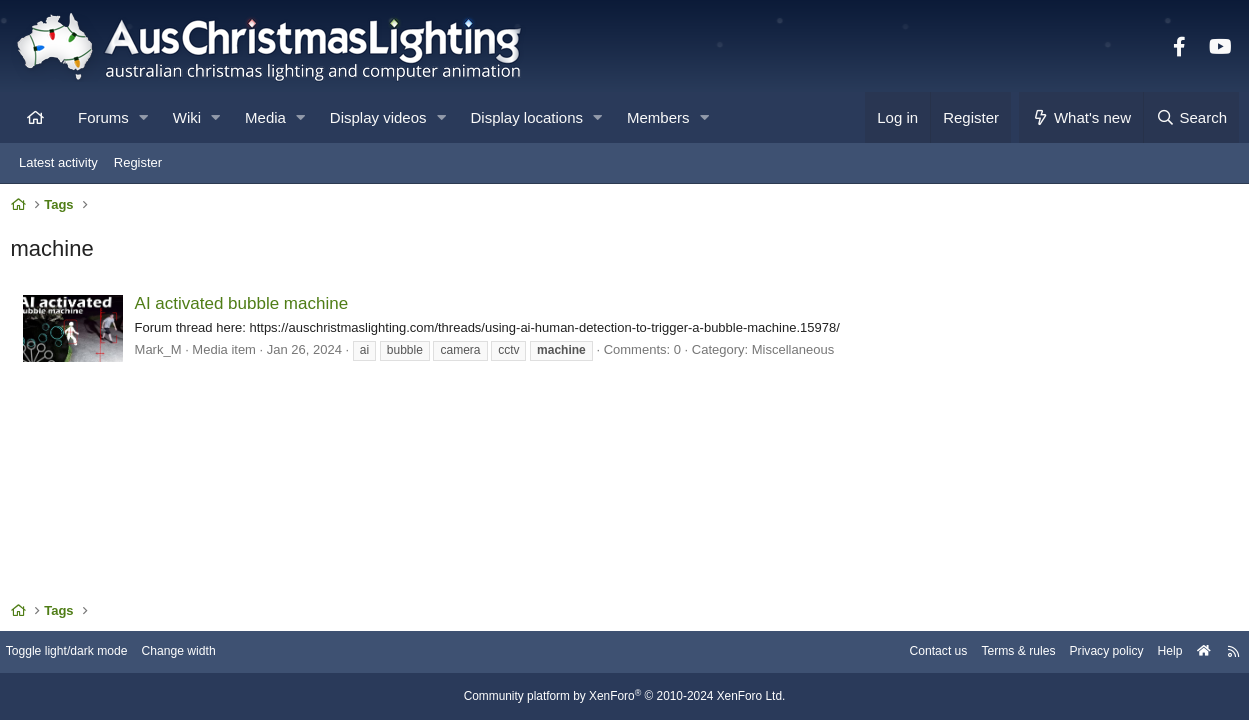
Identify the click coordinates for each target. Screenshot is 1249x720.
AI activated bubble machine (246, 308)
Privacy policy (1086, 652)
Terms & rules (992, 652)
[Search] (1191, 117)
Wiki (187, 117)
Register (138, 162)
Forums (103, 117)
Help (1154, 652)
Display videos (378, 117)
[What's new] (1081, 117)
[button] (143, 117)
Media (265, 117)
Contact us (907, 652)
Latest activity (58, 162)
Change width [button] (204, 652)
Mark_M (162, 353)
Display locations (527, 117)
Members (658, 117)
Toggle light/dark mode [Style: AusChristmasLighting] (84, 652)
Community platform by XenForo (625, 697)
